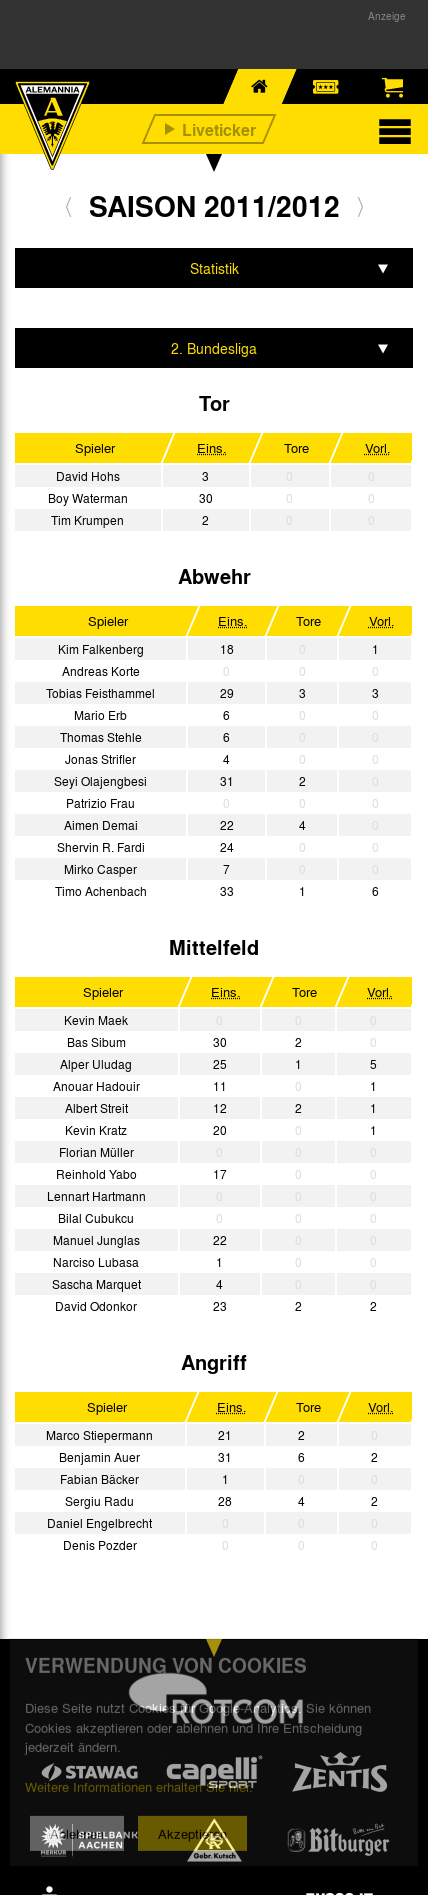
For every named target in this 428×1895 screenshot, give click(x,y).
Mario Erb (100, 715)
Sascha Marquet (96, 1284)
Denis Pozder (100, 1545)
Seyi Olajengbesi (100, 781)
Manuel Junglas (96, 1240)
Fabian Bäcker (99, 1479)
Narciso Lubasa (96, 1262)
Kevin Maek (96, 1020)
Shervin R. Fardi (101, 847)
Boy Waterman (88, 498)
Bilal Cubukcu (96, 1218)
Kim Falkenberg (101, 649)
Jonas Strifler (100, 759)
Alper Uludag (96, 1064)
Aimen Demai (101, 825)
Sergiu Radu (99, 1501)
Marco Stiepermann (99, 1435)
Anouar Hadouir (96, 1086)
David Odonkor (96, 1306)
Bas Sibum (96, 1042)
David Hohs (88, 476)
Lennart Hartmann (96, 1196)
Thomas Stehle (101, 737)
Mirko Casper (100, 869)
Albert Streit (96, 1108)
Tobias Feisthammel (100, 693)
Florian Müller (96, 1152)
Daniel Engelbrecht (99, 1523)
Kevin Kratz (96, 1130)
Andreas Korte (101, 671)
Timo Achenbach (101, 891)
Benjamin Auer (99, 1457)
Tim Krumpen (87, 520)
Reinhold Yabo (96, 1174)
